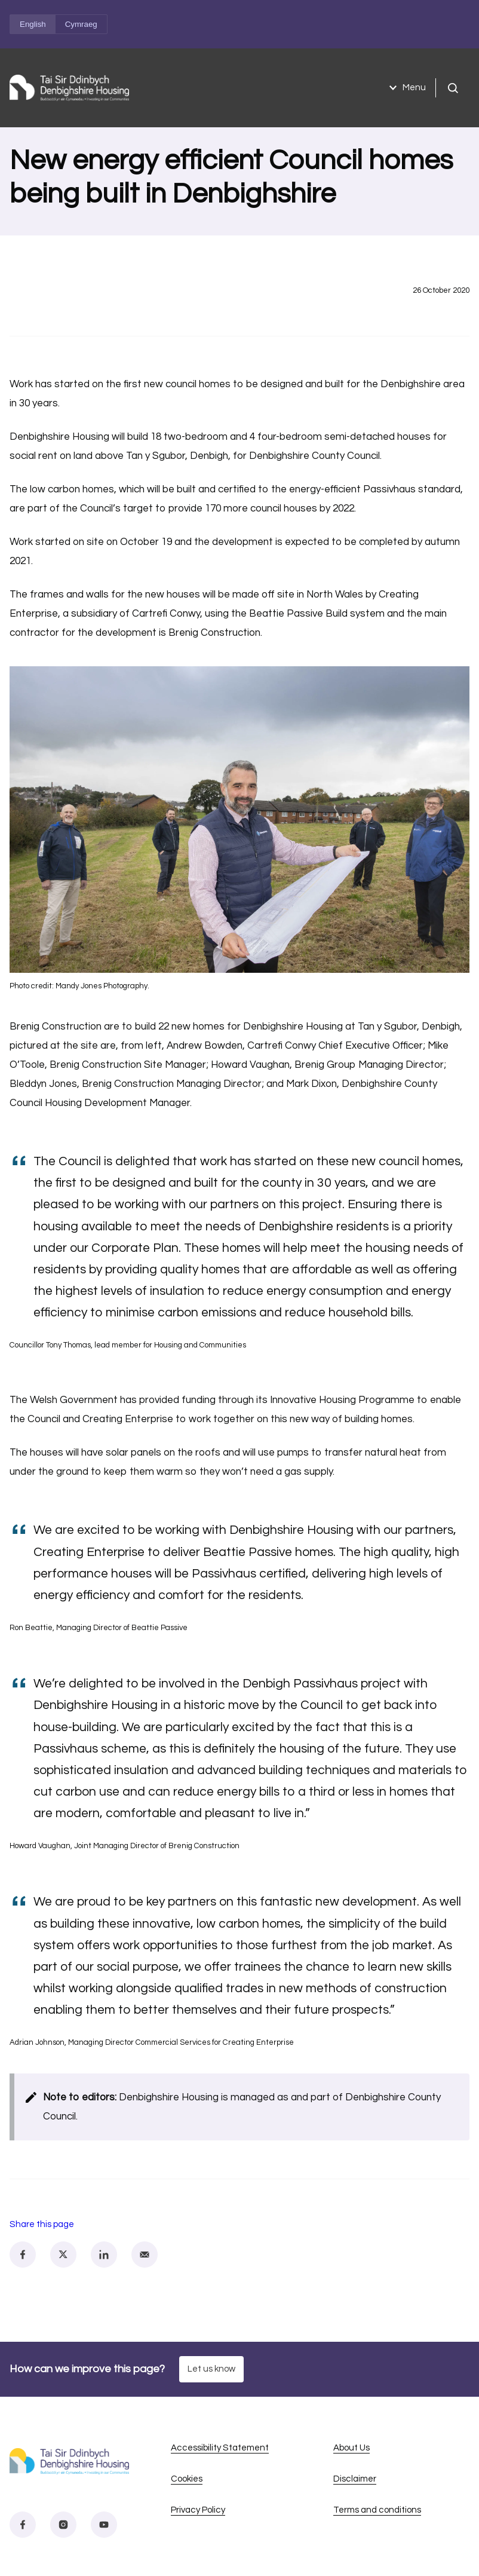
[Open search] (452, 88)
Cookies (186, 2478)
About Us (351, 2447)
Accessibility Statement (220, 2447)
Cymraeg (81, 24)
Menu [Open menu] (406, 88)
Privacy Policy (198, 2509)
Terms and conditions (377, 2509)
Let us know (211, 2368)
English (33, 24)
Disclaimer (354, 2478)
